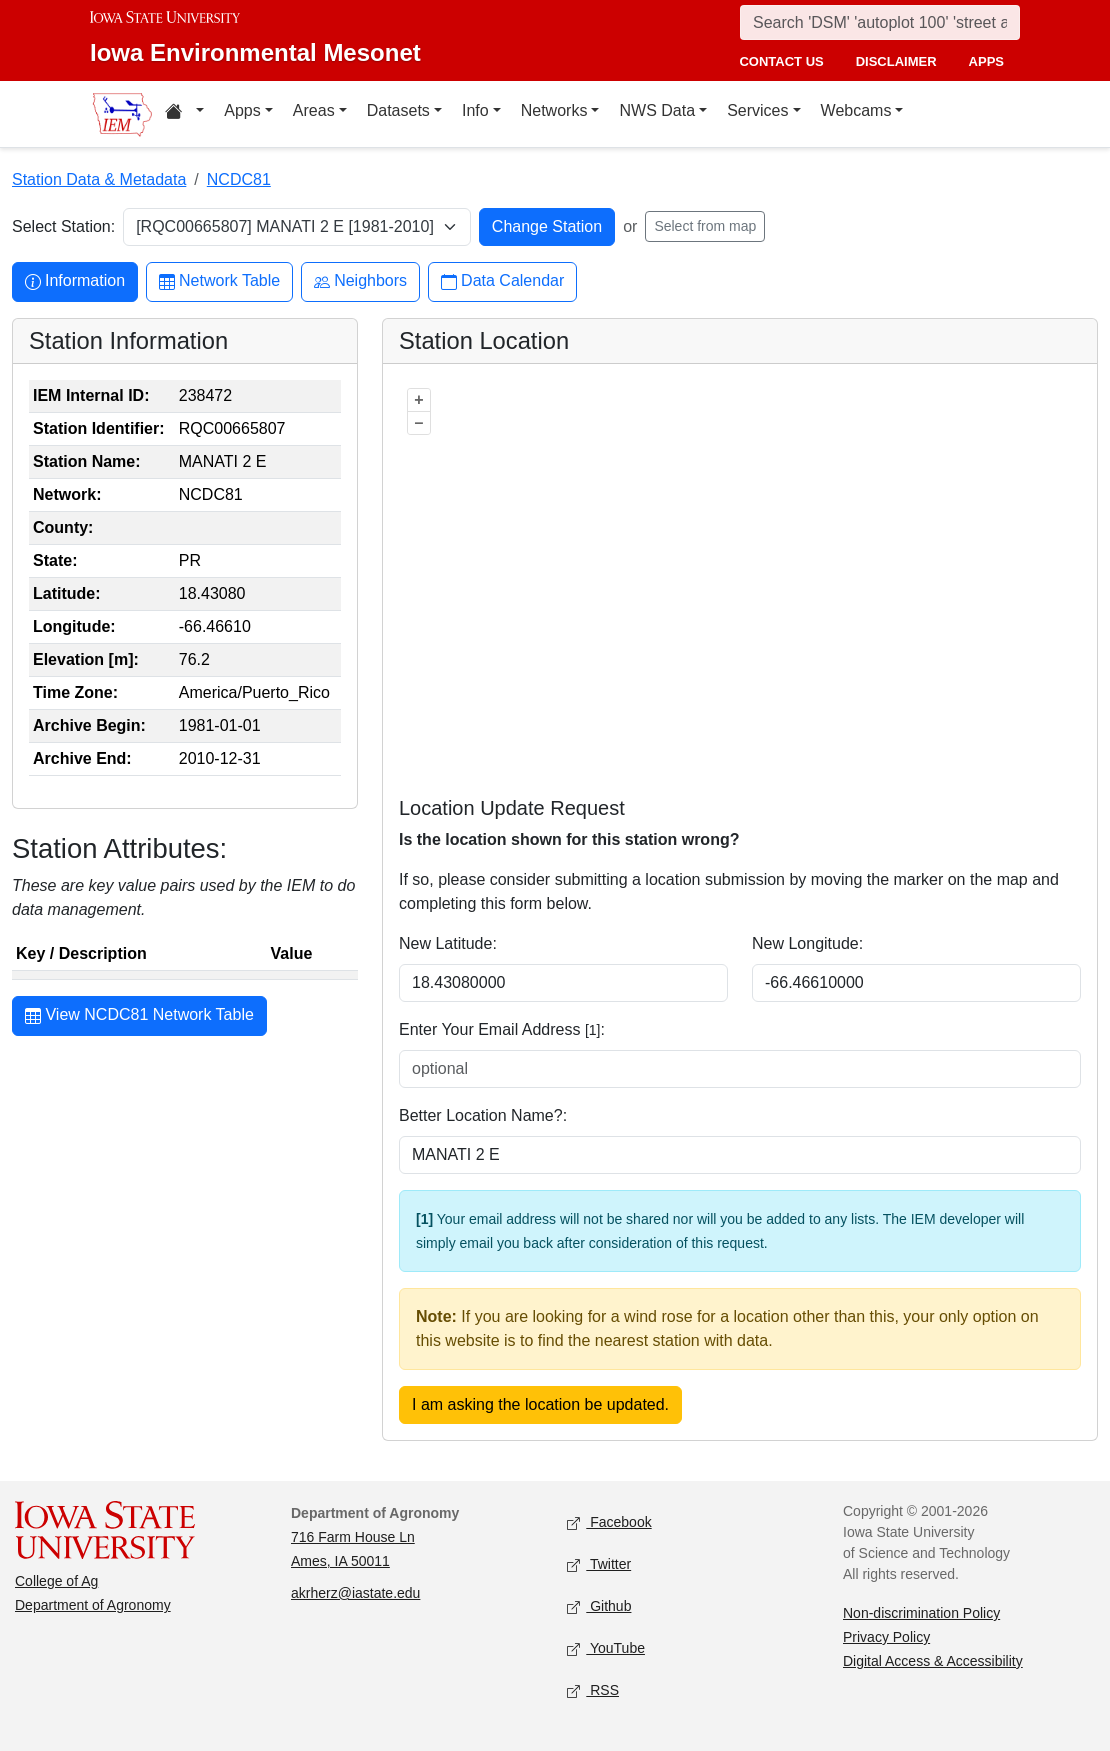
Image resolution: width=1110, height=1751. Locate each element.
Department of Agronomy (93, 1605)
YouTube (606, 1649)
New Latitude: (448, 943)
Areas (314, 110)
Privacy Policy (886, 1637)
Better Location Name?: (483, 1115)
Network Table (219, 281)
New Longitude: (807, 943)
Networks (554, 110)
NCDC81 (239, 179)
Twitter (599, 1565)
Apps (242, 110)
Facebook (609, 1523)
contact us (781, 61)
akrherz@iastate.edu (355, 1593)
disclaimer (896, 61)
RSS (593, 1691)
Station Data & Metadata (99, 179)
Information (75, 281)
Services (757, 110)
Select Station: (63, 226)
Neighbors (360, 281)
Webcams (856, 110)
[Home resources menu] (184, 114)
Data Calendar (502, 281)
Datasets (398, 110)
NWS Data (657, 110)
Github (599, 1607)
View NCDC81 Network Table (139, 1017)
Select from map (705, 226)
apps (986, 61)
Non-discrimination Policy (921, 1613)
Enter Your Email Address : (502, 1029)
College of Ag (56, 1581)
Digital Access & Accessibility (933, 1661)
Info (475, 110)
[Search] (880, 22)
